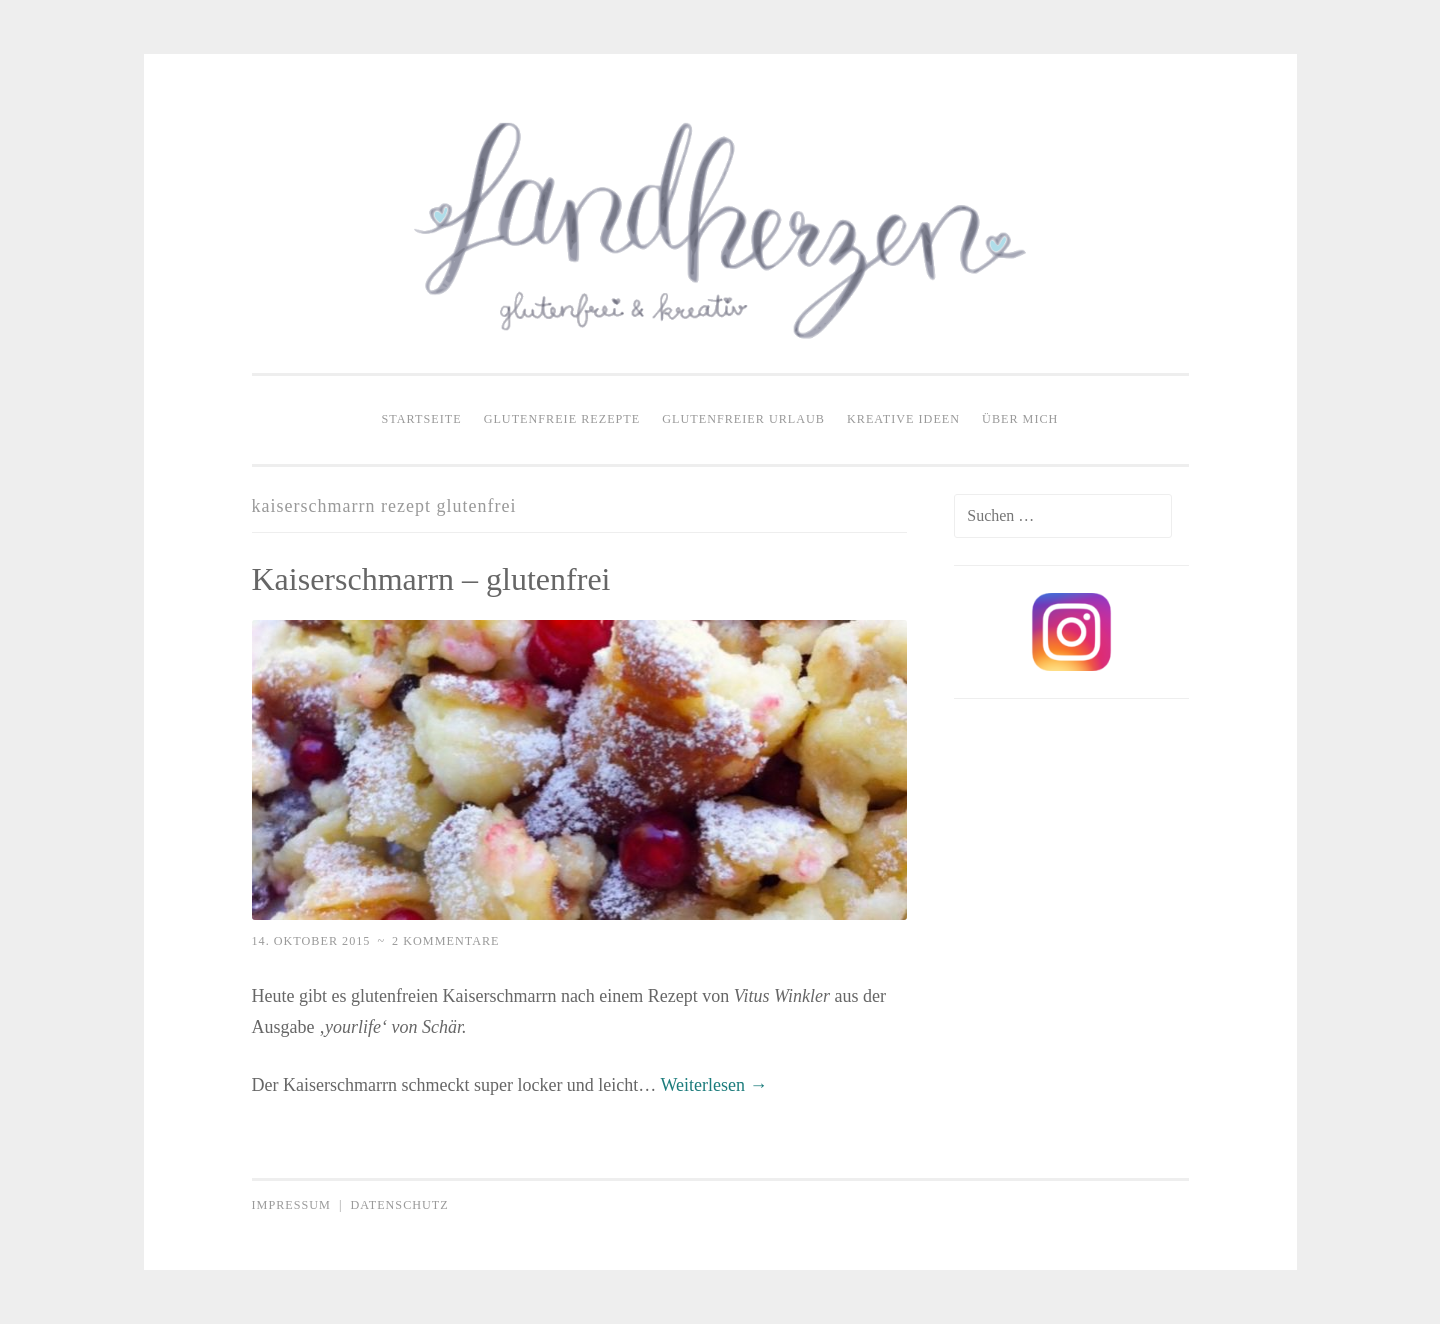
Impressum (291, 1205)
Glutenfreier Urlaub (743, 419)
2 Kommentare (445, 941)
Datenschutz (399, 1205)
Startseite (422, 419)
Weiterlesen (714, 1085)
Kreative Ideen (903, 419)
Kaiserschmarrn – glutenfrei (431, 579)
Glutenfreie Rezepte (562, 419)
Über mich (1020, 419)
